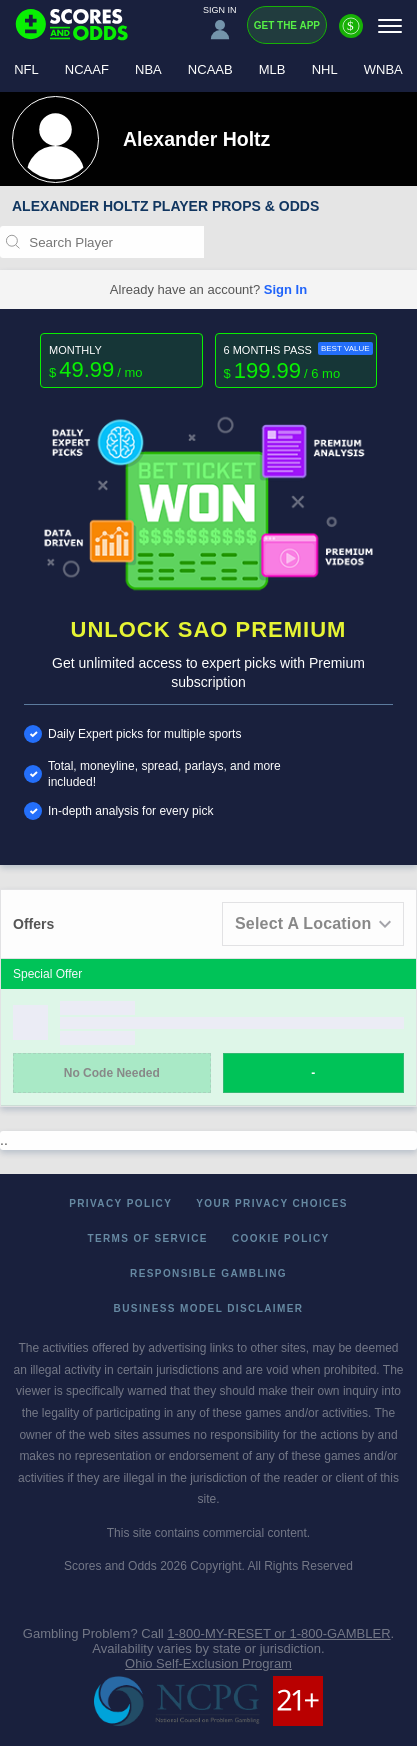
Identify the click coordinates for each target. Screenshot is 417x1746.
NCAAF (87, 69)
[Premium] (351, 34)
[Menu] (390, 25)
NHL (325, 69)
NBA (148, 69)
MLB (272, 69)
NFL (26, 69)
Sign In (285, 289)
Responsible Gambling (208, 1273)
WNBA (383, 69)
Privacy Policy (120, 1203)
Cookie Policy (281, 1238)
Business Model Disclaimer (209, 1308)
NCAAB (210, 69)
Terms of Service (147, 1238)
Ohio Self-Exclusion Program (208, 1663)
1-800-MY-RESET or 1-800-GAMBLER (278, 1633)
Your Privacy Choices (272, 1203)
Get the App (287, 25)
